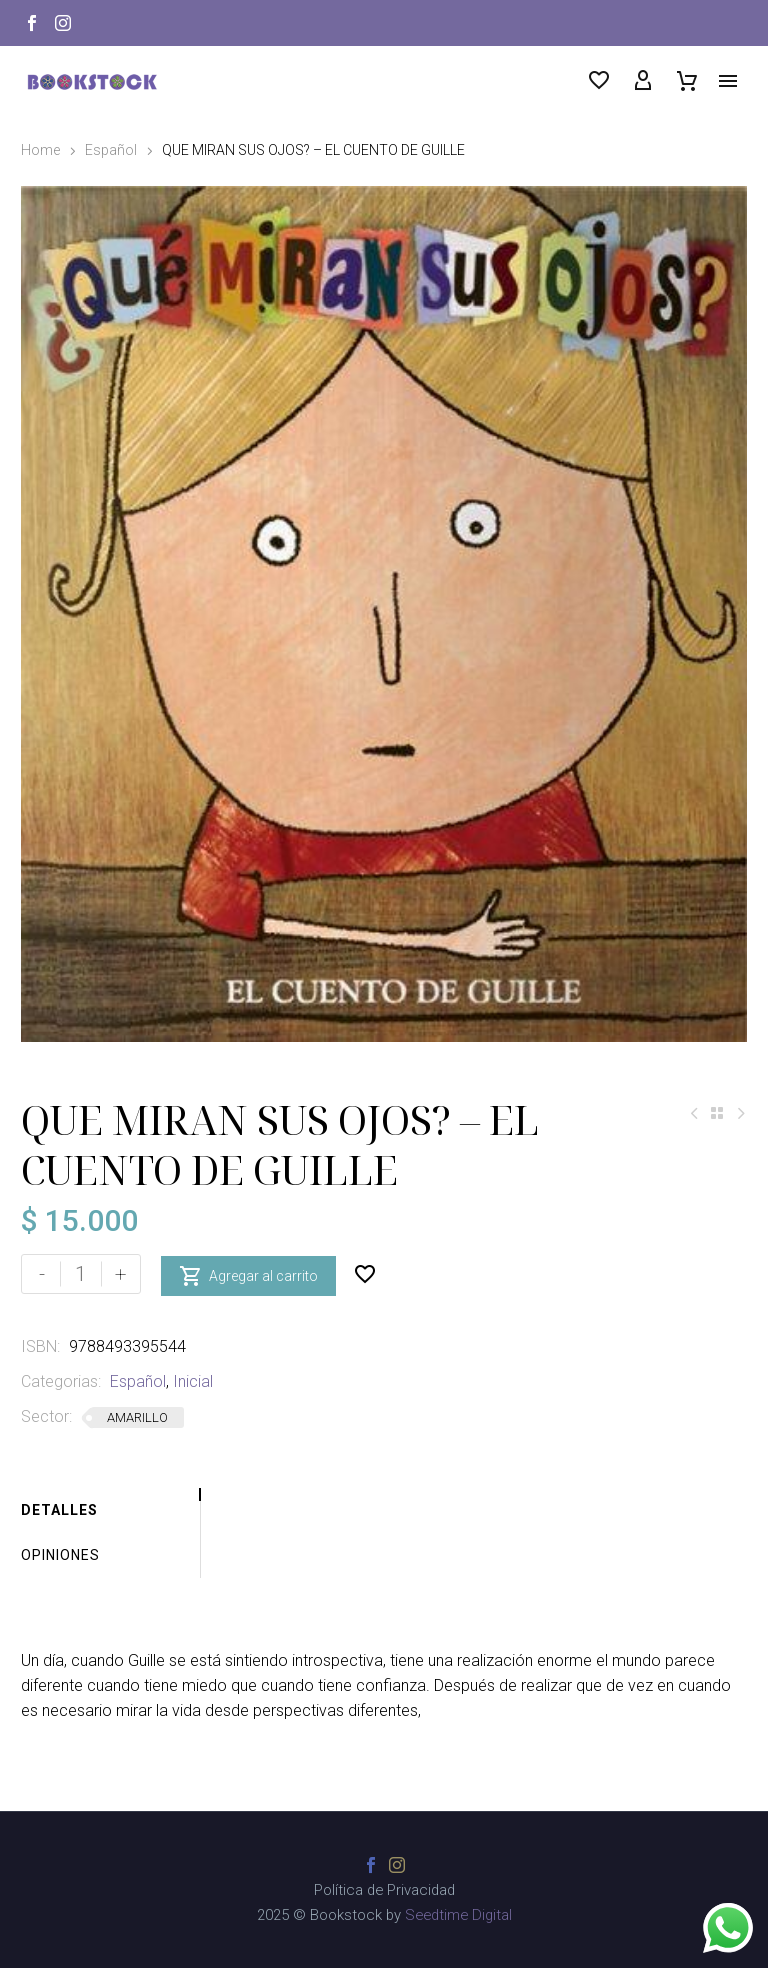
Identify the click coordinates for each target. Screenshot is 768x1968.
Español (111, 150)
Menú (728, 81)
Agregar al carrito (248, 1274)
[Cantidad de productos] (81, 1274)
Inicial (193, 1381)
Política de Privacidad (384, 1890)
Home (40, 150)
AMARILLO (137, 1417)
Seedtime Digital (458, 1915)
